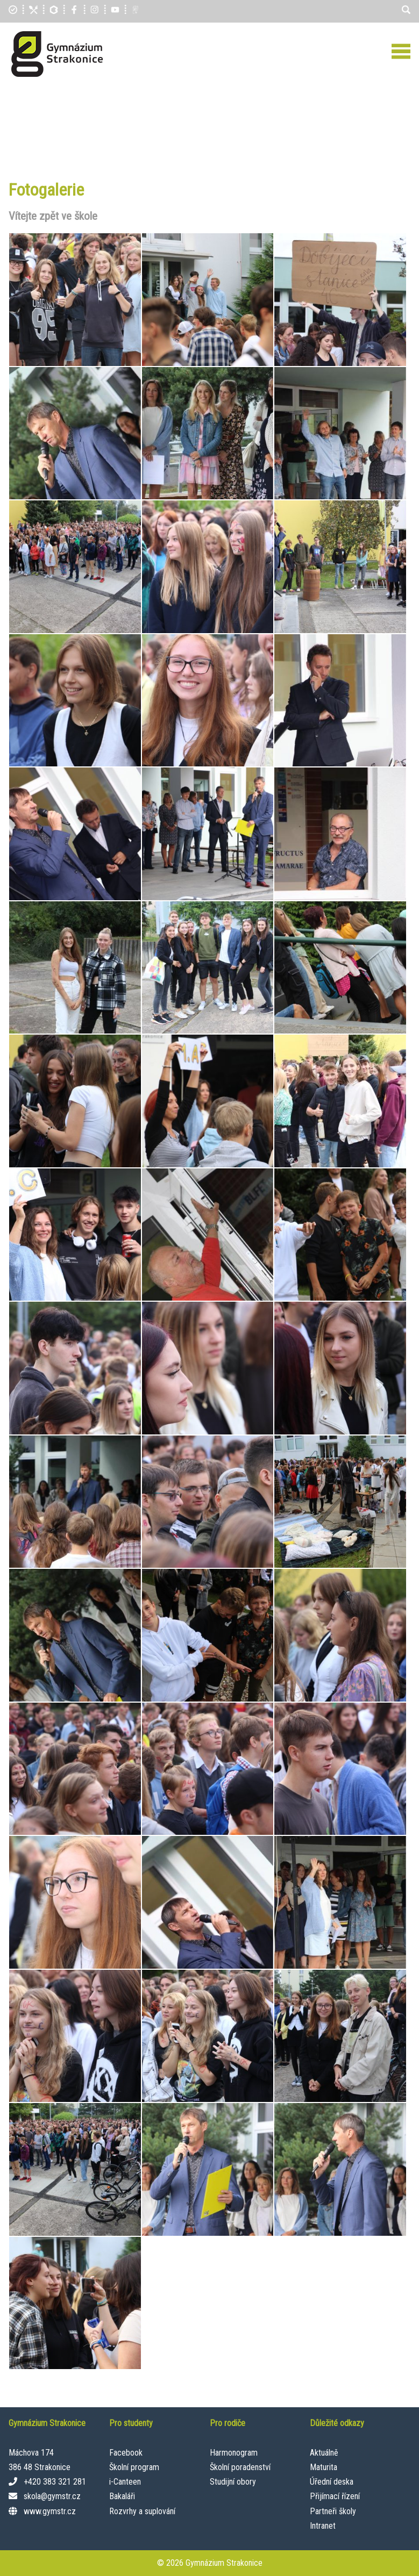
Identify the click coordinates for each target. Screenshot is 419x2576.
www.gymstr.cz (50, 2511)
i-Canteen (125, 2482)
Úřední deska (331, 2482)
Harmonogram (234, 2453)
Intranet (323, 2526)
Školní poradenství (240, 2467)
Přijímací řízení (335, 2496)
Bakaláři (122, 2496)
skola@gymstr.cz (52, 2496)
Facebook (126, 2453)
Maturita (323, 2467)
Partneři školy (333, 2511)
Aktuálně (324, 2453)
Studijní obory (233, 2482)
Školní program (134, 2467)
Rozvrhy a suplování (142, 2511)
